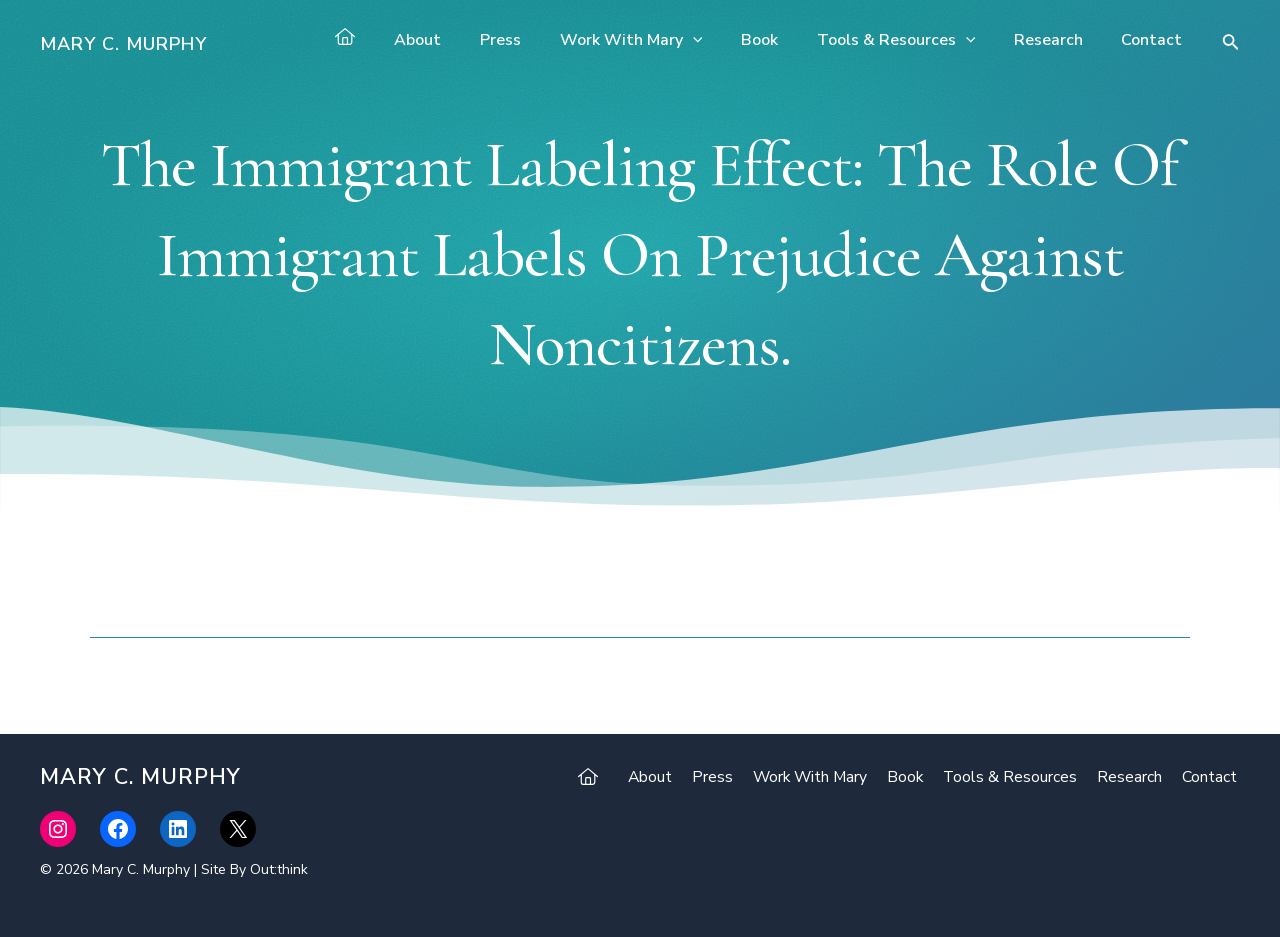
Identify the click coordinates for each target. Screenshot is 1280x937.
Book (782, 40)
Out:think (279, 869)
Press (537, 40)
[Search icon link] (1231, 44)
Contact (1155, 40)
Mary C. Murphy (123, 44)
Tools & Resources (912, 40)
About (461, 40)
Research (1058, 40)
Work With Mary (661, 40)
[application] (723, 40)
